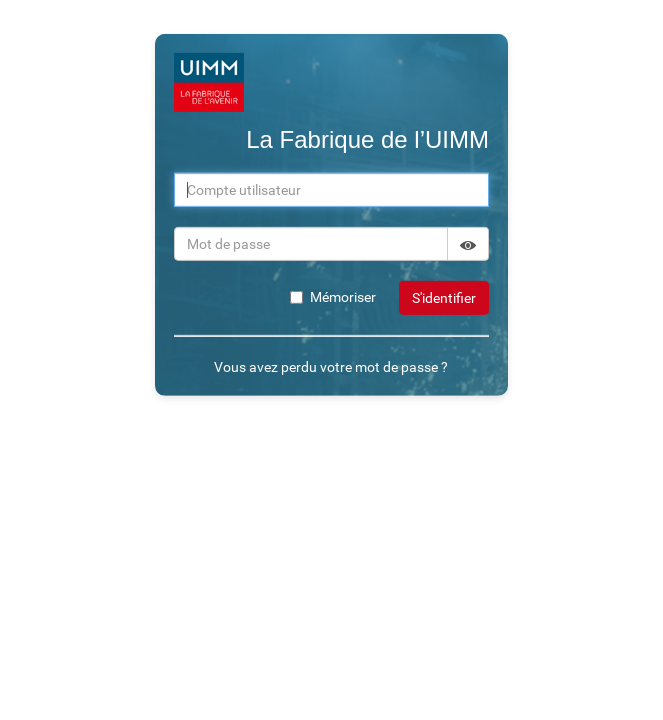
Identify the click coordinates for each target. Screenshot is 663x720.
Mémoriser (333, 297)
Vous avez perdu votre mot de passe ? (331, 367)
